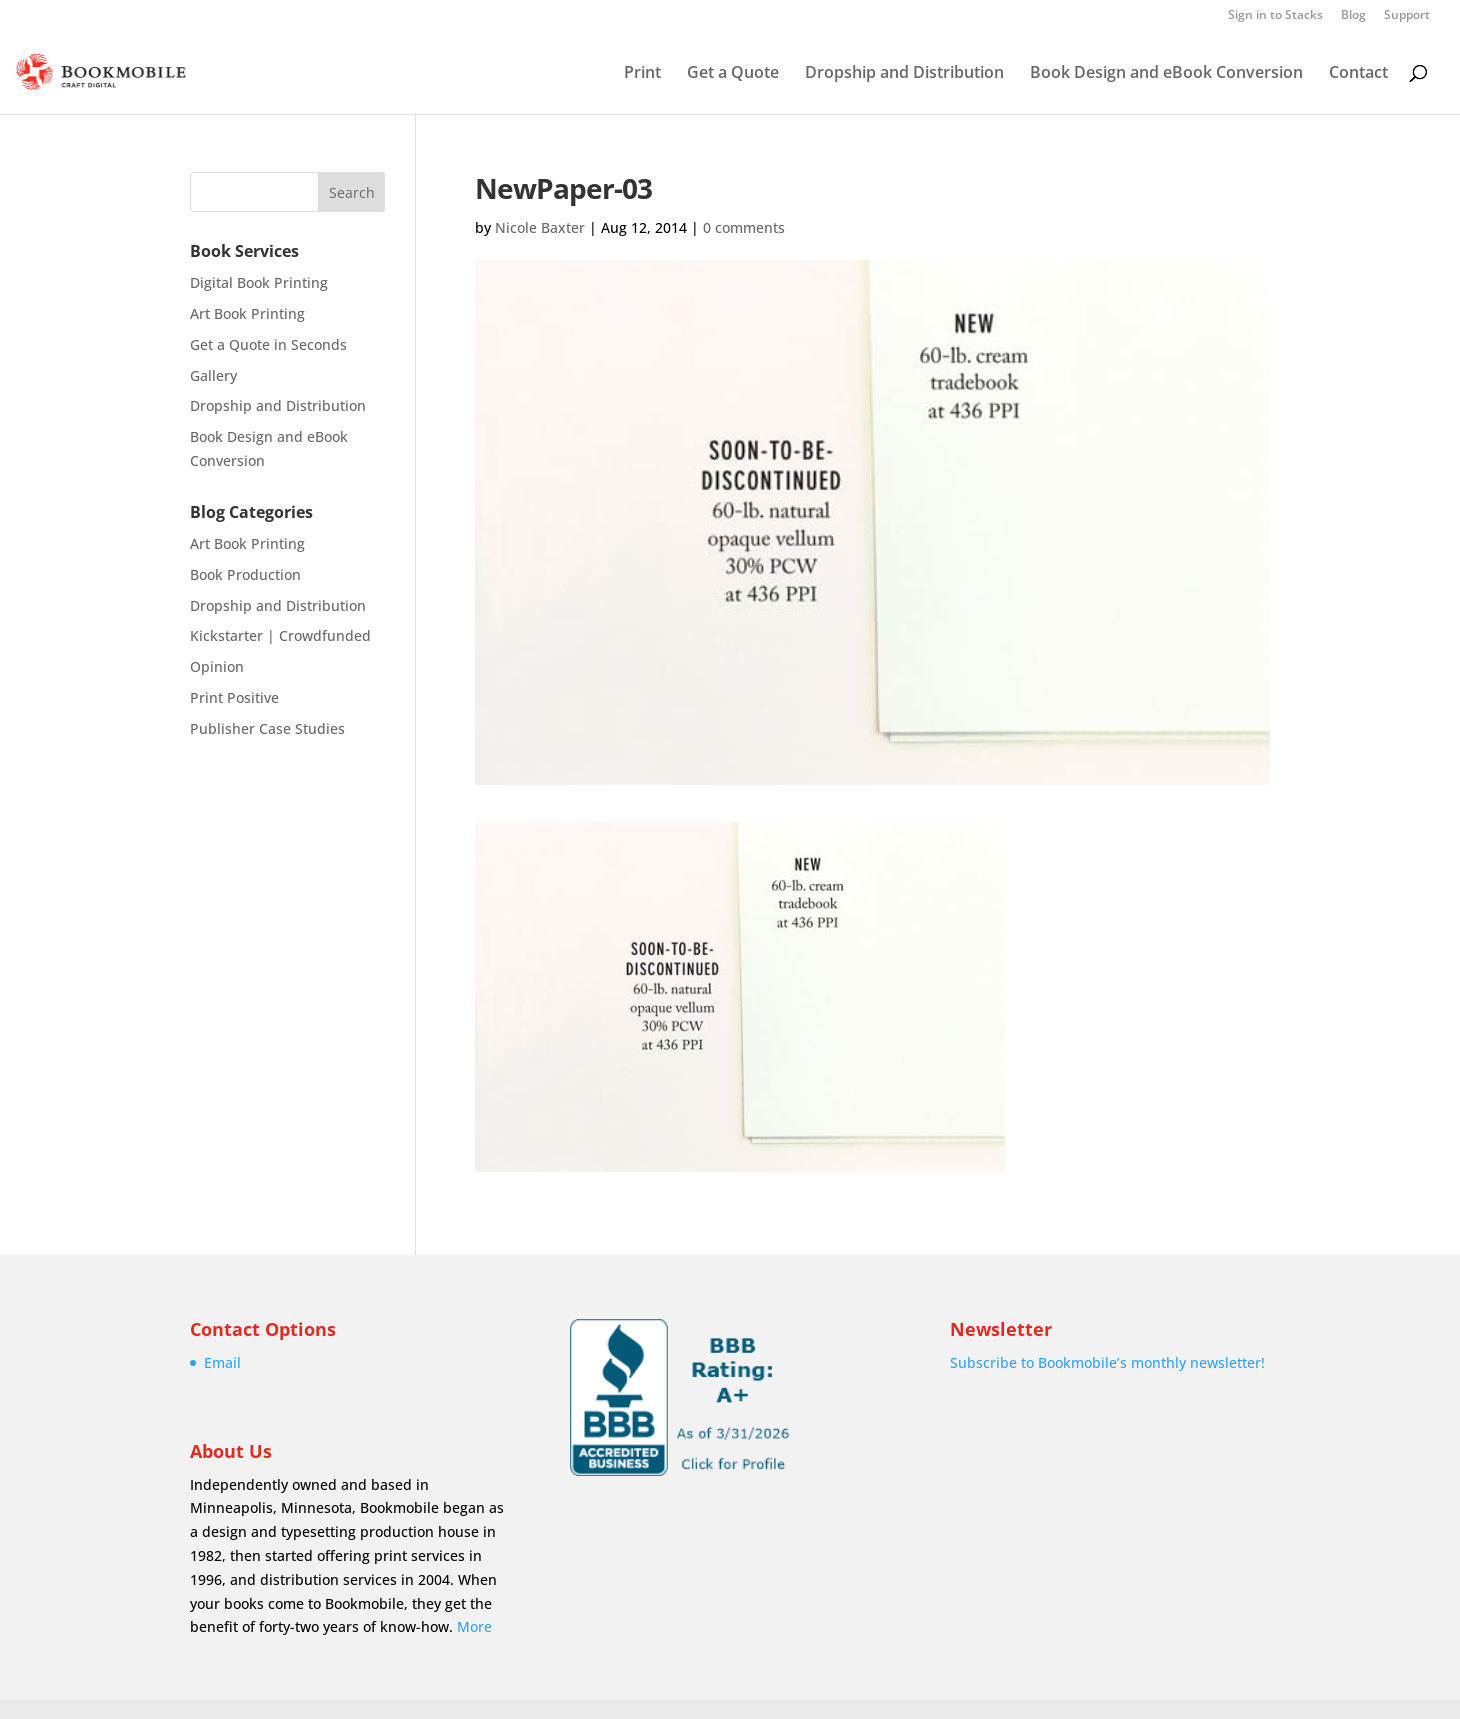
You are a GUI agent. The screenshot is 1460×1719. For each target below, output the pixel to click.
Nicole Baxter (540, 227)
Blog (1353, 16)
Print (642, 74)
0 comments (744, 227)
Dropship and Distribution (904, 74)
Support (1407, 16)
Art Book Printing (247, 313)
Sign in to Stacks (1275, 16)
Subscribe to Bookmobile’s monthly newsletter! (1107, 1362)
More (474, 1626)
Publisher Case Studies (267, 728)
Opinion (217, 666)
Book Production (245, 574)
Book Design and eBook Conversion (1166, 74)
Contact (1358, 74)
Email (222, 1362)
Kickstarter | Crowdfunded (280, 635)
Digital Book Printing (259, 282)
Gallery (213, 375)
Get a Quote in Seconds (268, 344)
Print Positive (234, 697)
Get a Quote (733, 74)
